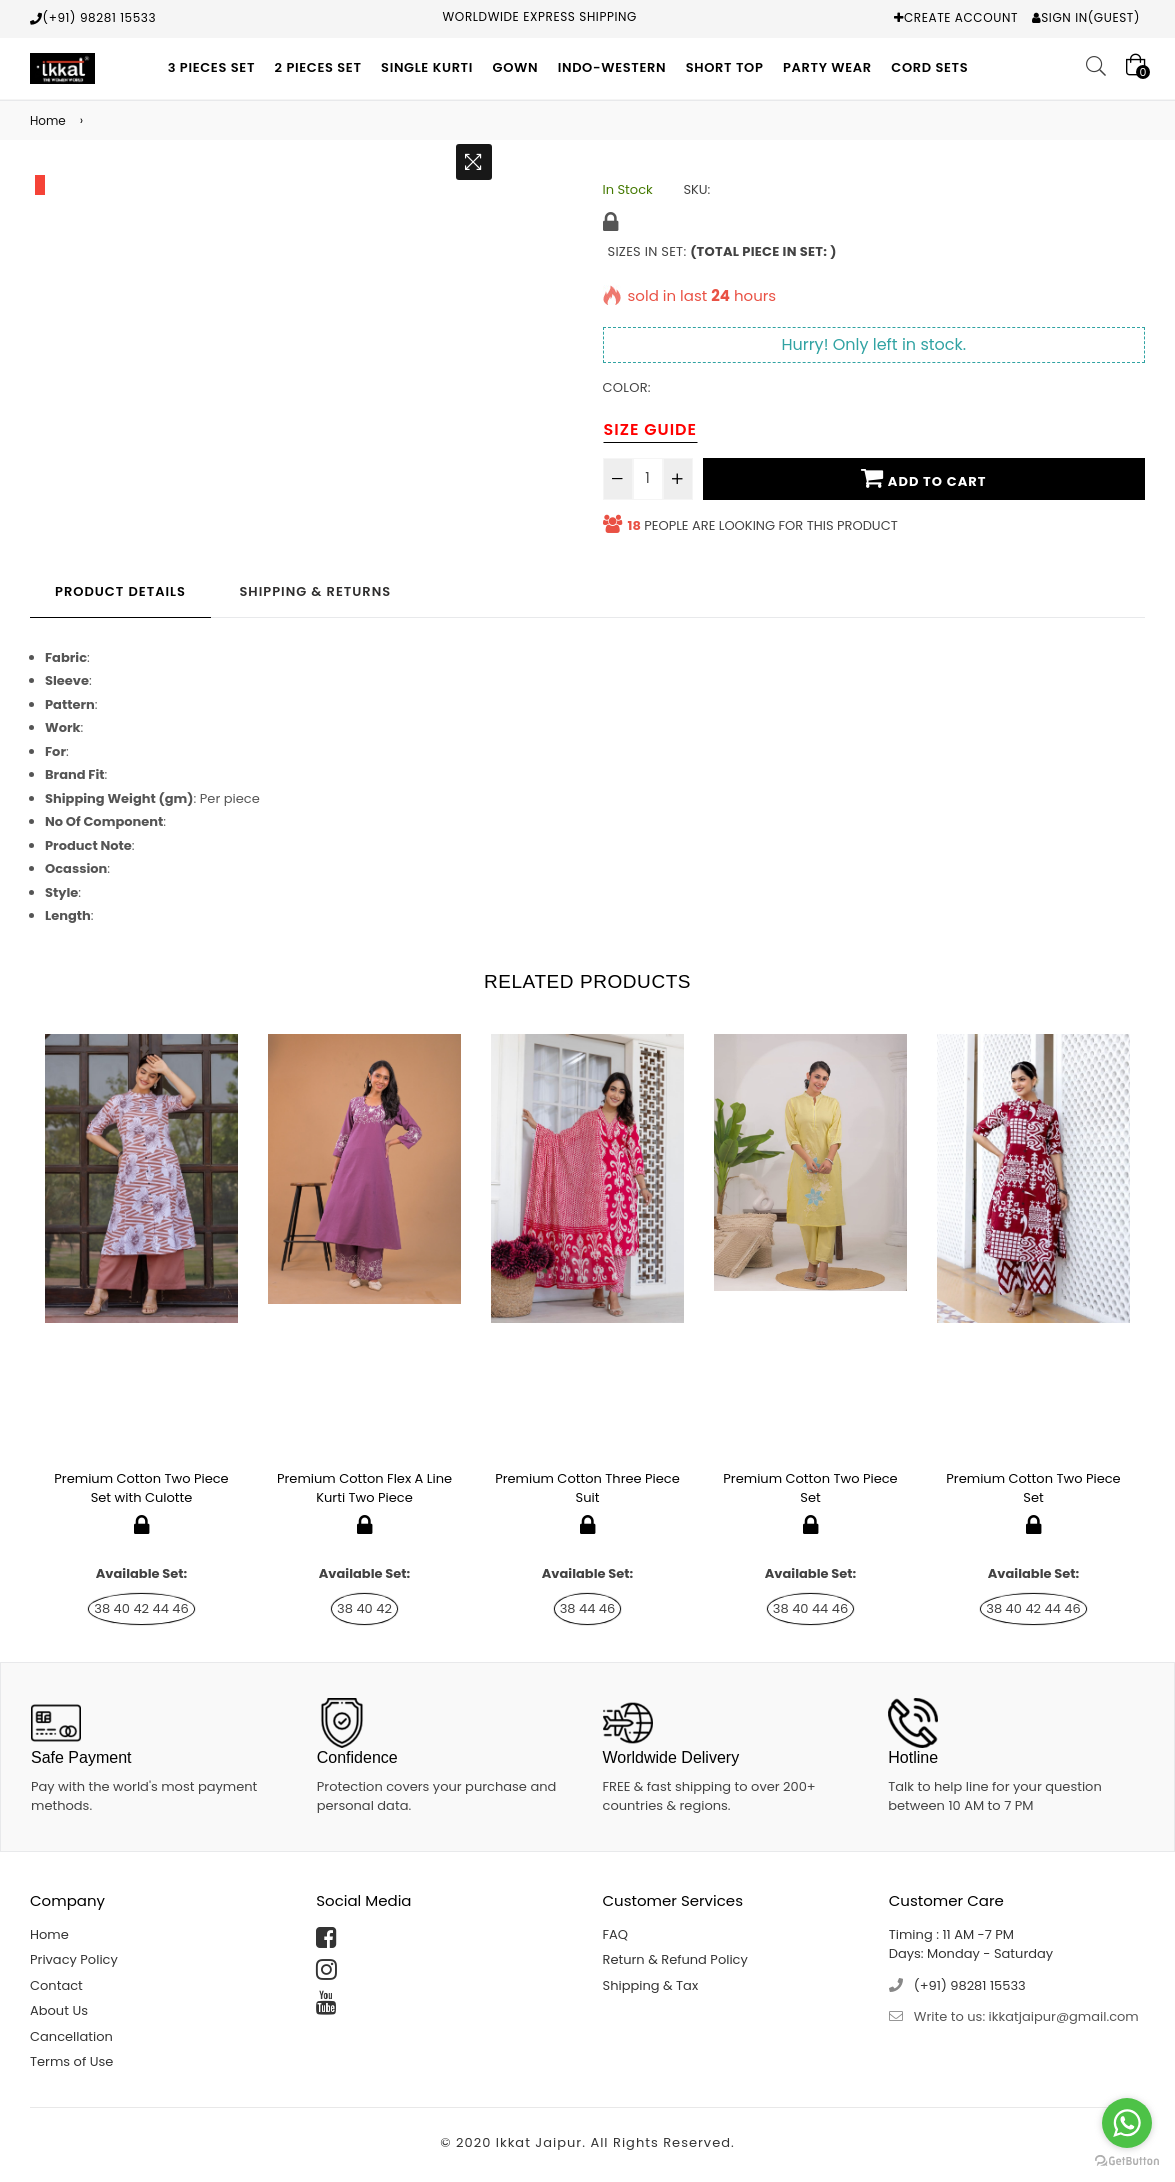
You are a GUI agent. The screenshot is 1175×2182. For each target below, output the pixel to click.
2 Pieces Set (318, 67)
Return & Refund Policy (675, 1959)
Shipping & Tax (651, 1985)
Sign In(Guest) (1090, 17)
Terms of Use (71, 2061)
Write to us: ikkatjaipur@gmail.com (1026, 2016)
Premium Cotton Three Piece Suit (587, 1488)
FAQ (616, 1934)
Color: (627, 387)
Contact (56, 1985)
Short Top (725, 67)
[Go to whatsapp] (1127, 2123)
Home (48, 120)
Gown (516, 67)
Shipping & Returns (315, 591)
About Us (59, 2010)
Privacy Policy (74, 1959)
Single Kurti (427, 67)
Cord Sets (929, 67)
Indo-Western (612, 67)
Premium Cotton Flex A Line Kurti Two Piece (364, 1488)
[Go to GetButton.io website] (1127, 2161)
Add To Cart (923, 478)
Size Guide (651, 429)
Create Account (961, 17)
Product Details (120, 591)
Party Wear (827, 67)
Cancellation (71, 2036)
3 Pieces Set (211, 67)
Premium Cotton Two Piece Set (810, 1488)
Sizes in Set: (722, 251)
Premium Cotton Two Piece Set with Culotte (141, 1488)
